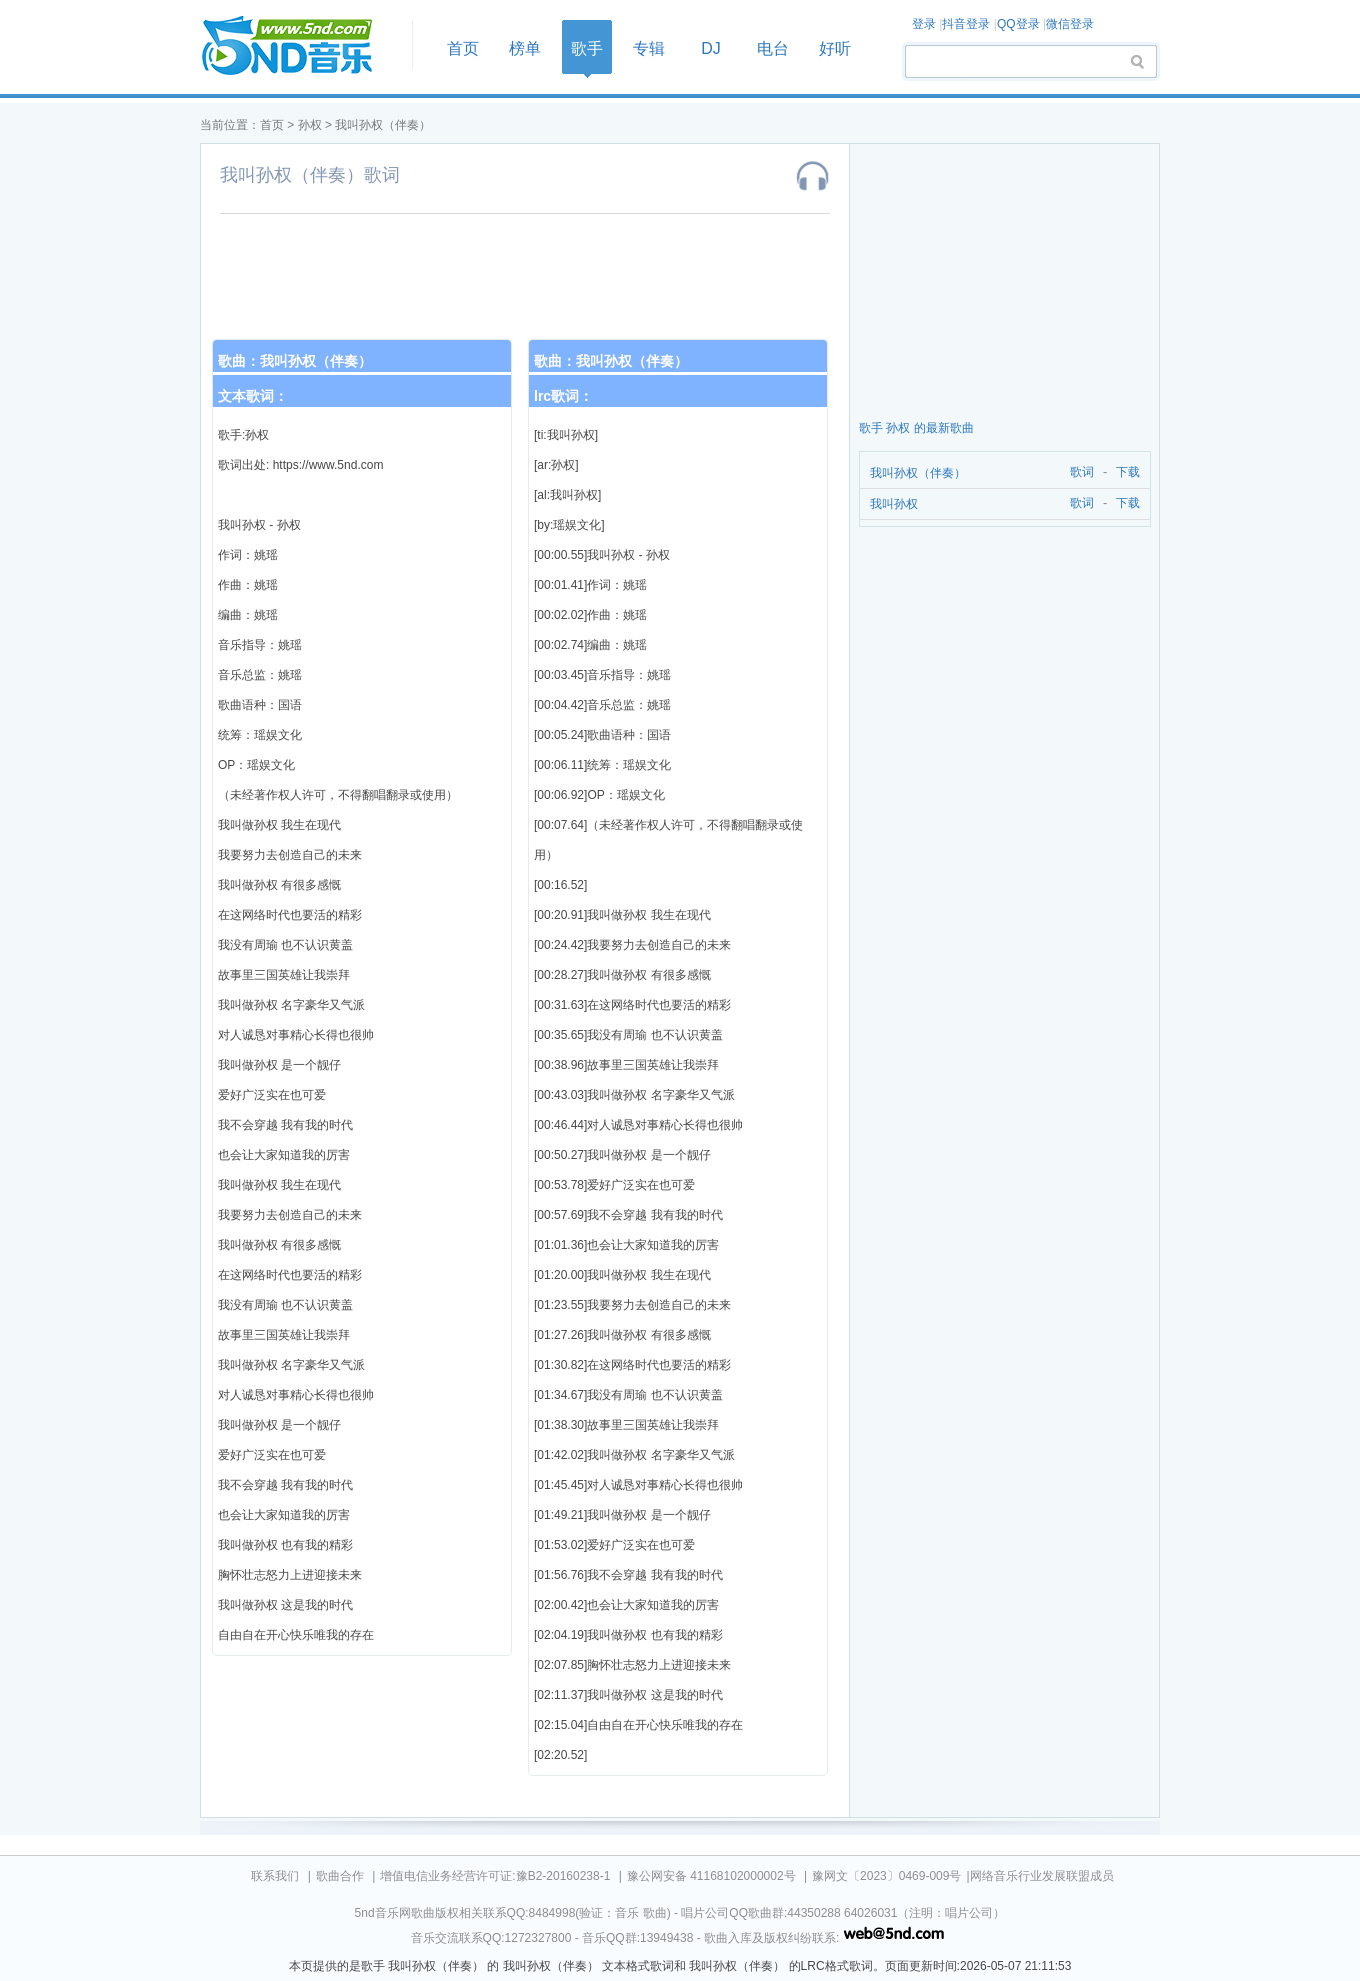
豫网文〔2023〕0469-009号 (886, 1876)
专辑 (649, 48)
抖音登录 (966, 24)
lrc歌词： (563, 396)
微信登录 (1070, 24)
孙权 (310, 125)
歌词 (1078, 472)
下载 (1128, 472)
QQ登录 (1018, 24)
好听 (835, 48)
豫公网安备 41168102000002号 (711, 1876)
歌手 (587, 48)
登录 (924, 24)
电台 (773, 48)
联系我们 (275, 1876)
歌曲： (295, 361)
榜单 (525, 48)
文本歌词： (253, 396)
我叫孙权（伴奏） (383, 125)
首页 (300, 46)
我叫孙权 (894, 504)
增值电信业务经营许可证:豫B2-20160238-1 (495, 1876)
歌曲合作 (340, 1876)
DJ (711, 48)
